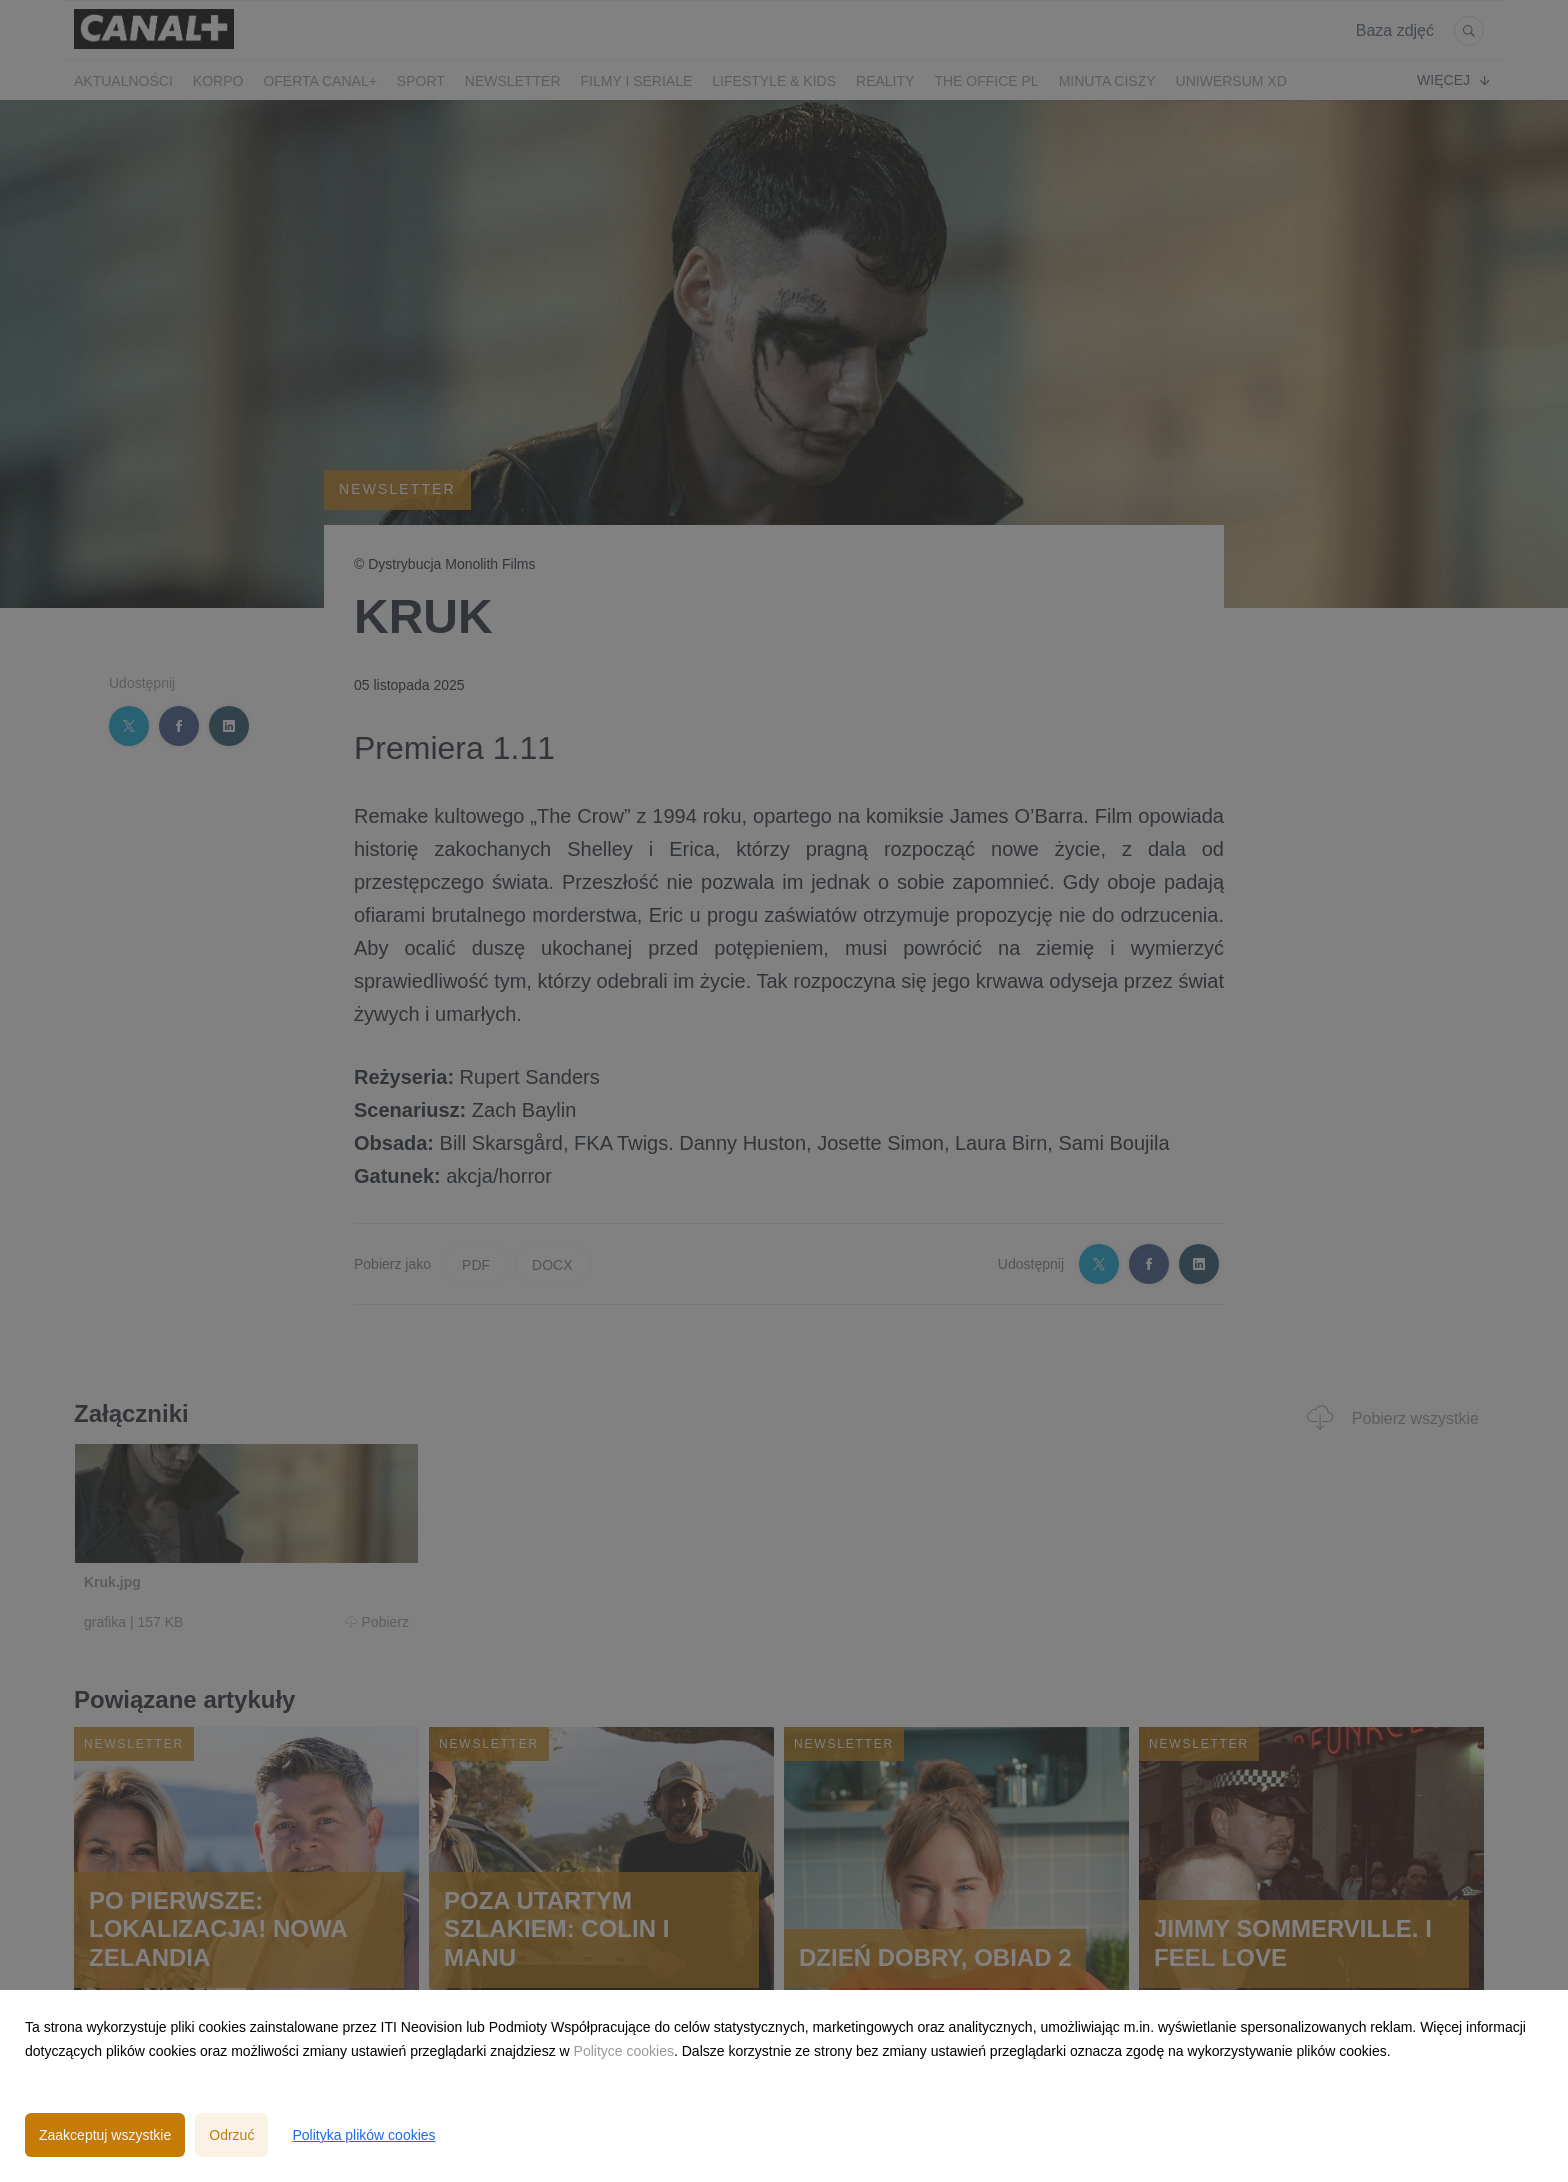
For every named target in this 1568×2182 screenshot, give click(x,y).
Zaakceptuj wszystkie (105, 2135)
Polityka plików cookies (363, 2135)
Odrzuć (231, 2135)
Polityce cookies (624, 2051)
